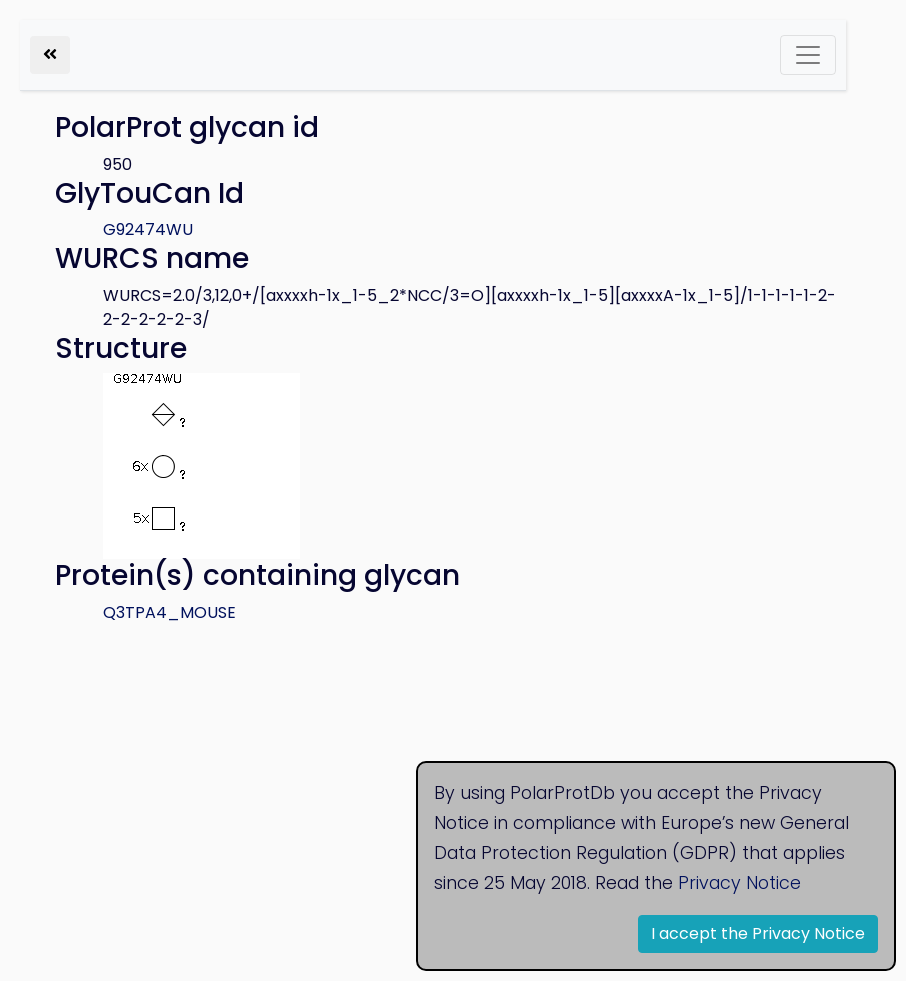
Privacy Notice (739, 883)
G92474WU (148, 229)
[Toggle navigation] (808, 55)
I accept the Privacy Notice (758, 933)
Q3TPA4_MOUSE (169, 612)
